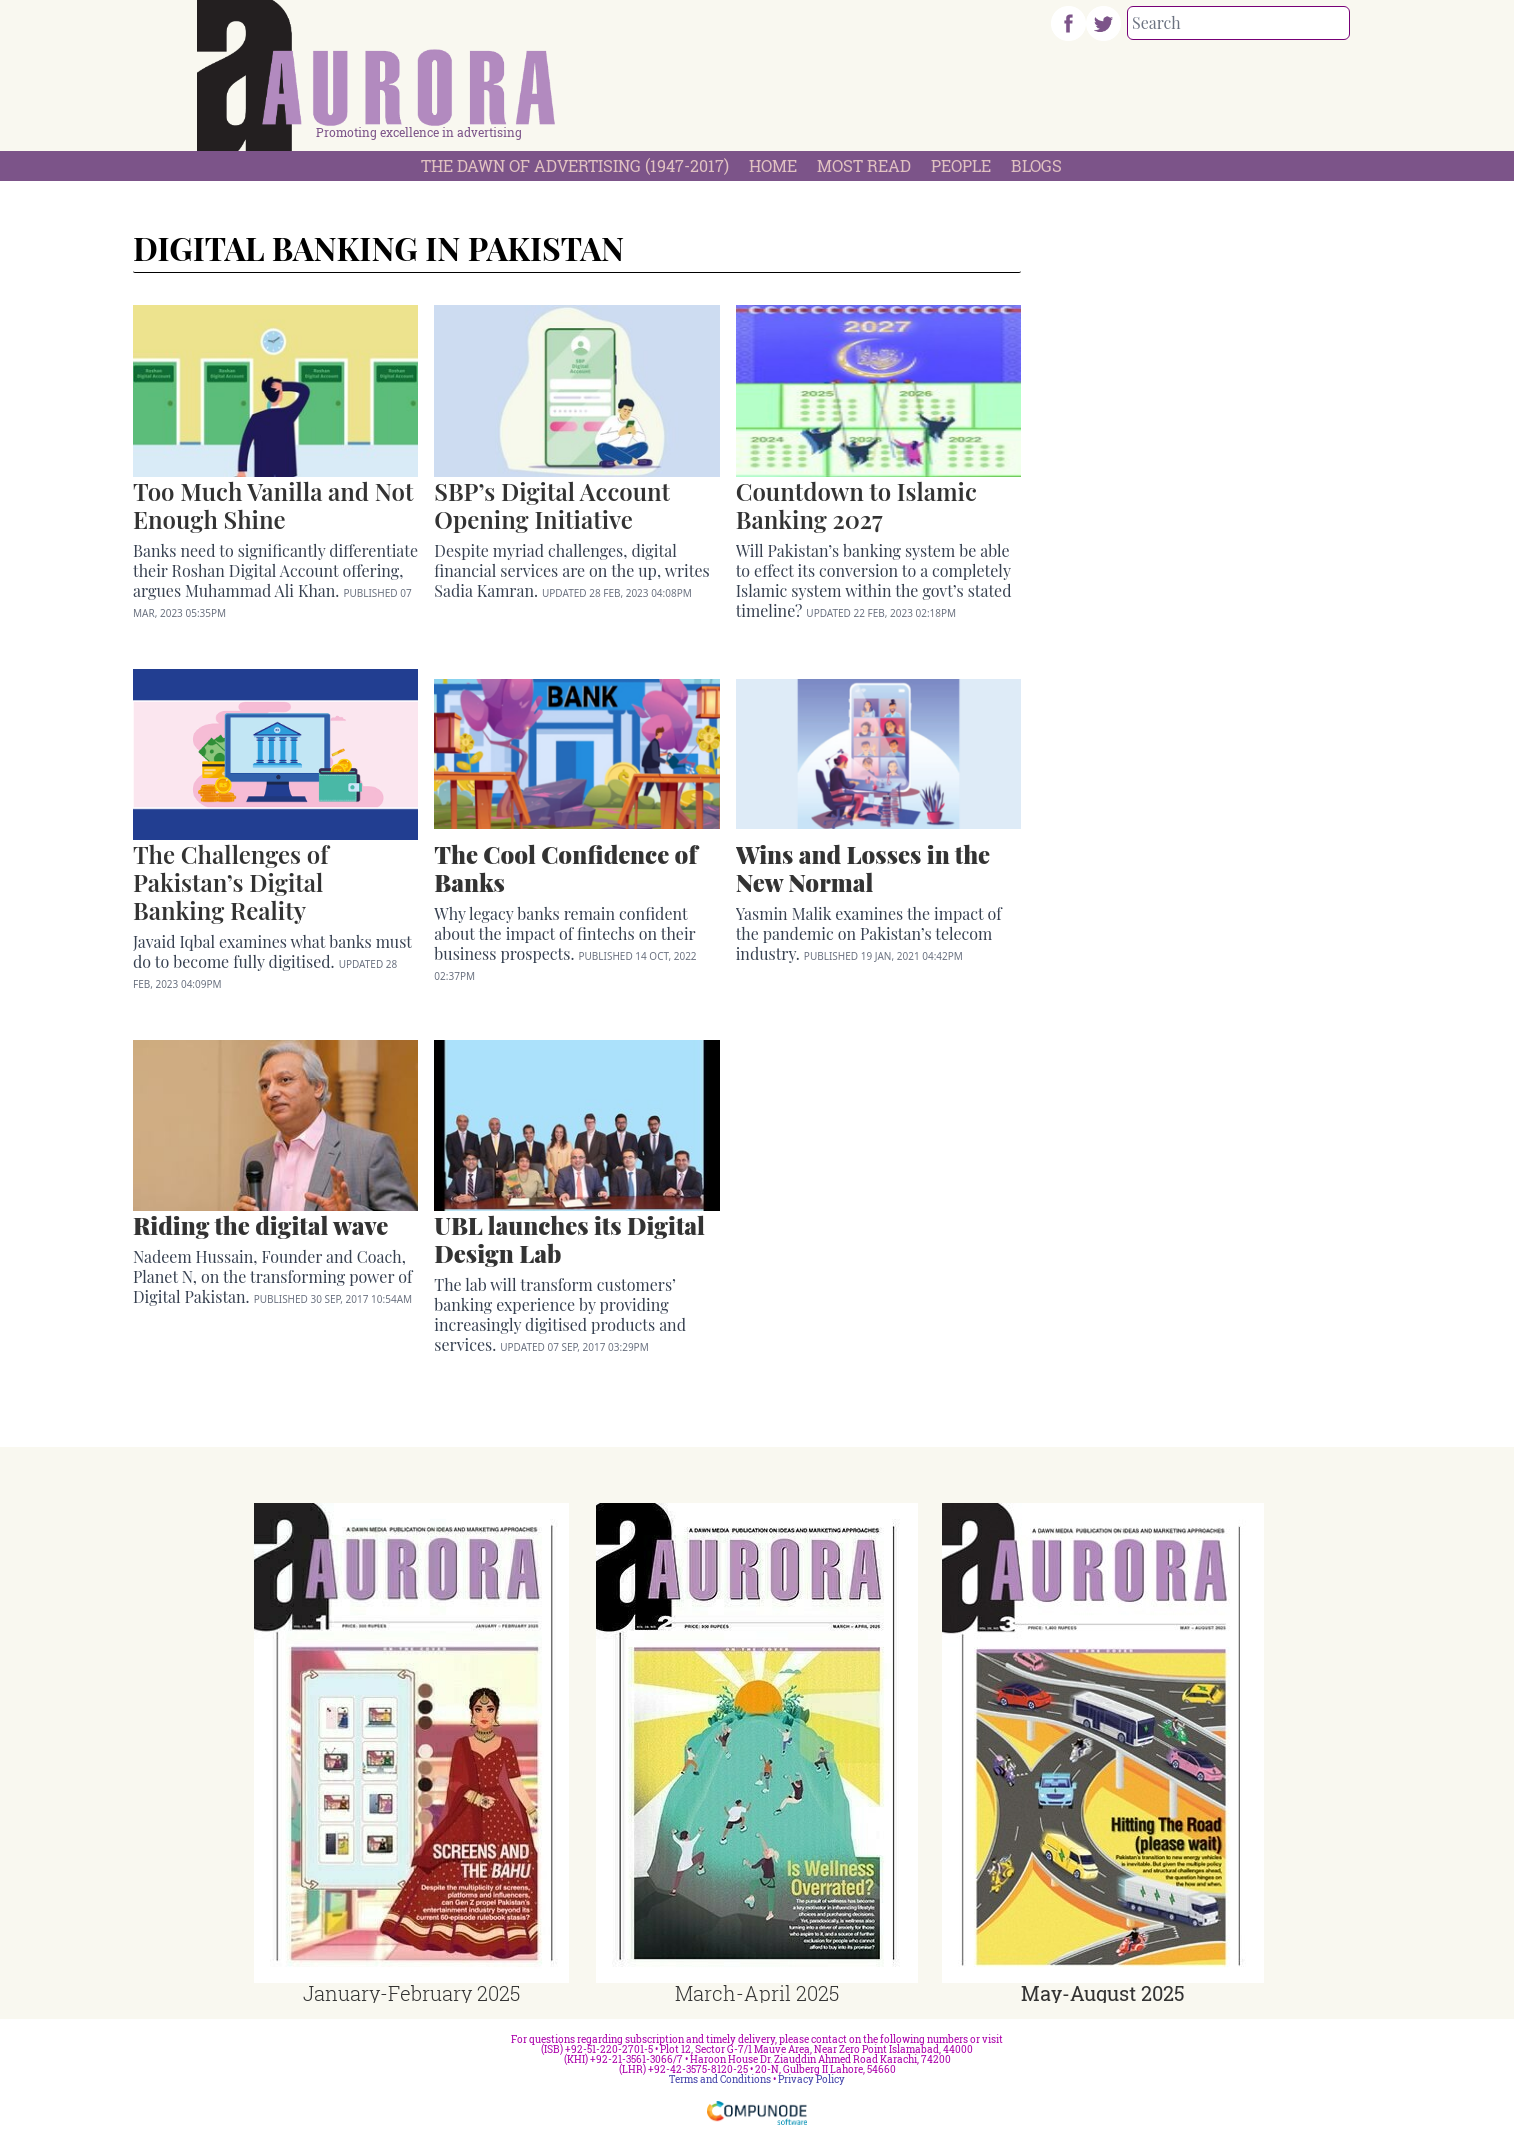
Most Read (864, 165)
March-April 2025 (757, 1993)
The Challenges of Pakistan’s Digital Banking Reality (230, 882)
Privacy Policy (811, 2079)
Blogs (1036, 165)
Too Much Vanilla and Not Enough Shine (273, 505)
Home (773, 165)
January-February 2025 (411, 1993)
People (961, 165)
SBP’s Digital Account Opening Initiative (551, 505)
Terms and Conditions (720, 2079)
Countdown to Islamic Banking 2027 (856, 505)
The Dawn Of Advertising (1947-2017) (575, 165)
